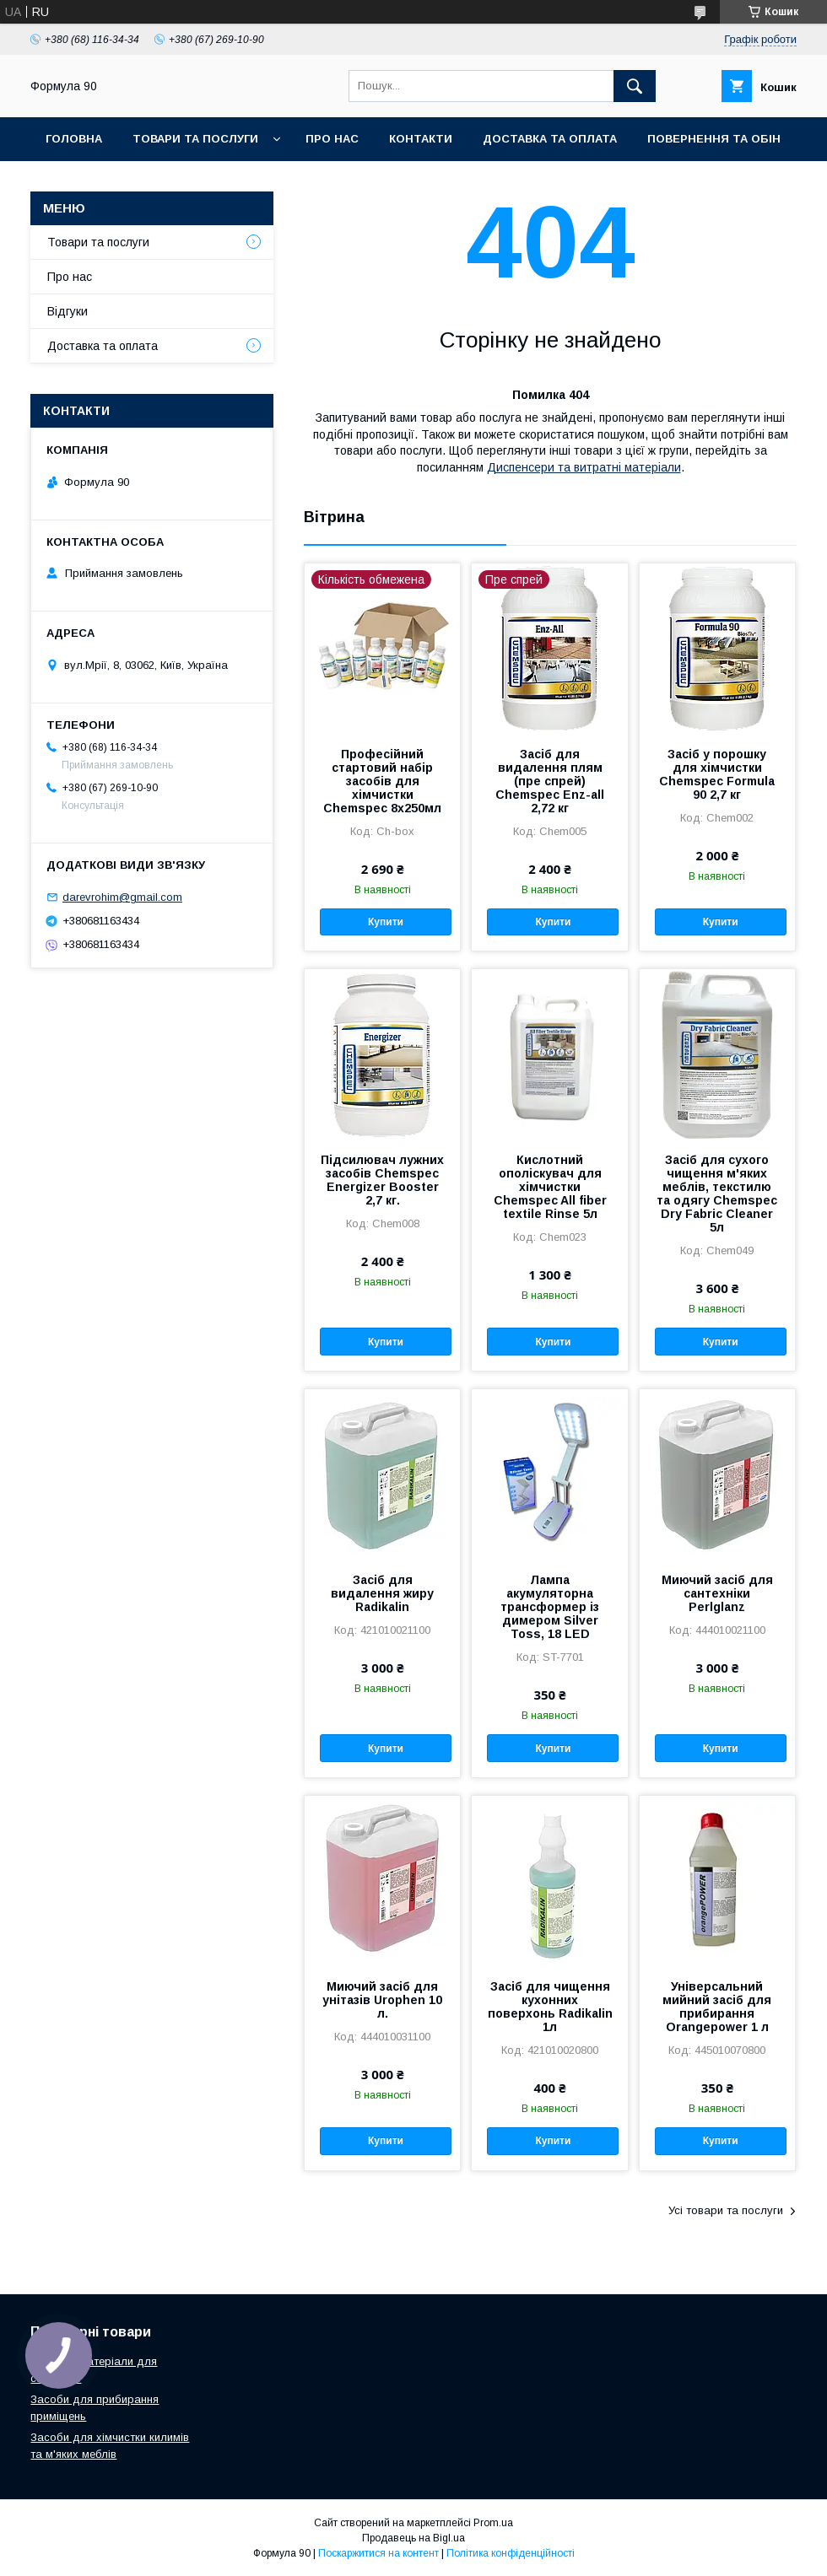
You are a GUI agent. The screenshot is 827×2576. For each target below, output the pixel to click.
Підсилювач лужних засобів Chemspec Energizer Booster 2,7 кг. (382, 1180)
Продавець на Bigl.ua (413, 2538)
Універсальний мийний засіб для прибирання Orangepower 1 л (716, 2007)
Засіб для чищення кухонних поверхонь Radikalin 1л (550, 2007)
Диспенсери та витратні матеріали (584, 467)
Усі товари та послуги (725, 2210)
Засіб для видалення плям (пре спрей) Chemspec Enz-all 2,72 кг (549, 781)
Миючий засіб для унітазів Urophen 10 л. (382, 2000)
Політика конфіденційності (510, 2553)
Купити (385, 922)
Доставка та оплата (550, 138)
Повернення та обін (714, 138)
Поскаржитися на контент (378, 2553)
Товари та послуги (195, 138)
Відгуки (67, 311)
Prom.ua (493, 2523)
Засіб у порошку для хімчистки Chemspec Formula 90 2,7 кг (717, 774)
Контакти (420, 138)
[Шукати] (634, 86)
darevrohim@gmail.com (122, 897)
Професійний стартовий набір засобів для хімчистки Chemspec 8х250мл (382, 781)
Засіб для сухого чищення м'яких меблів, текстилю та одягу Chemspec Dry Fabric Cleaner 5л (717, 1193)
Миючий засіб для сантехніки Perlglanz (717, 1593)
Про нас (332, 138)
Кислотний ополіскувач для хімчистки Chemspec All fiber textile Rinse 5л (550, 1187)
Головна (74, 138)
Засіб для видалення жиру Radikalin (382, 1593)
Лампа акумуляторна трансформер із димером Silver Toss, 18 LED (549, 1607)
